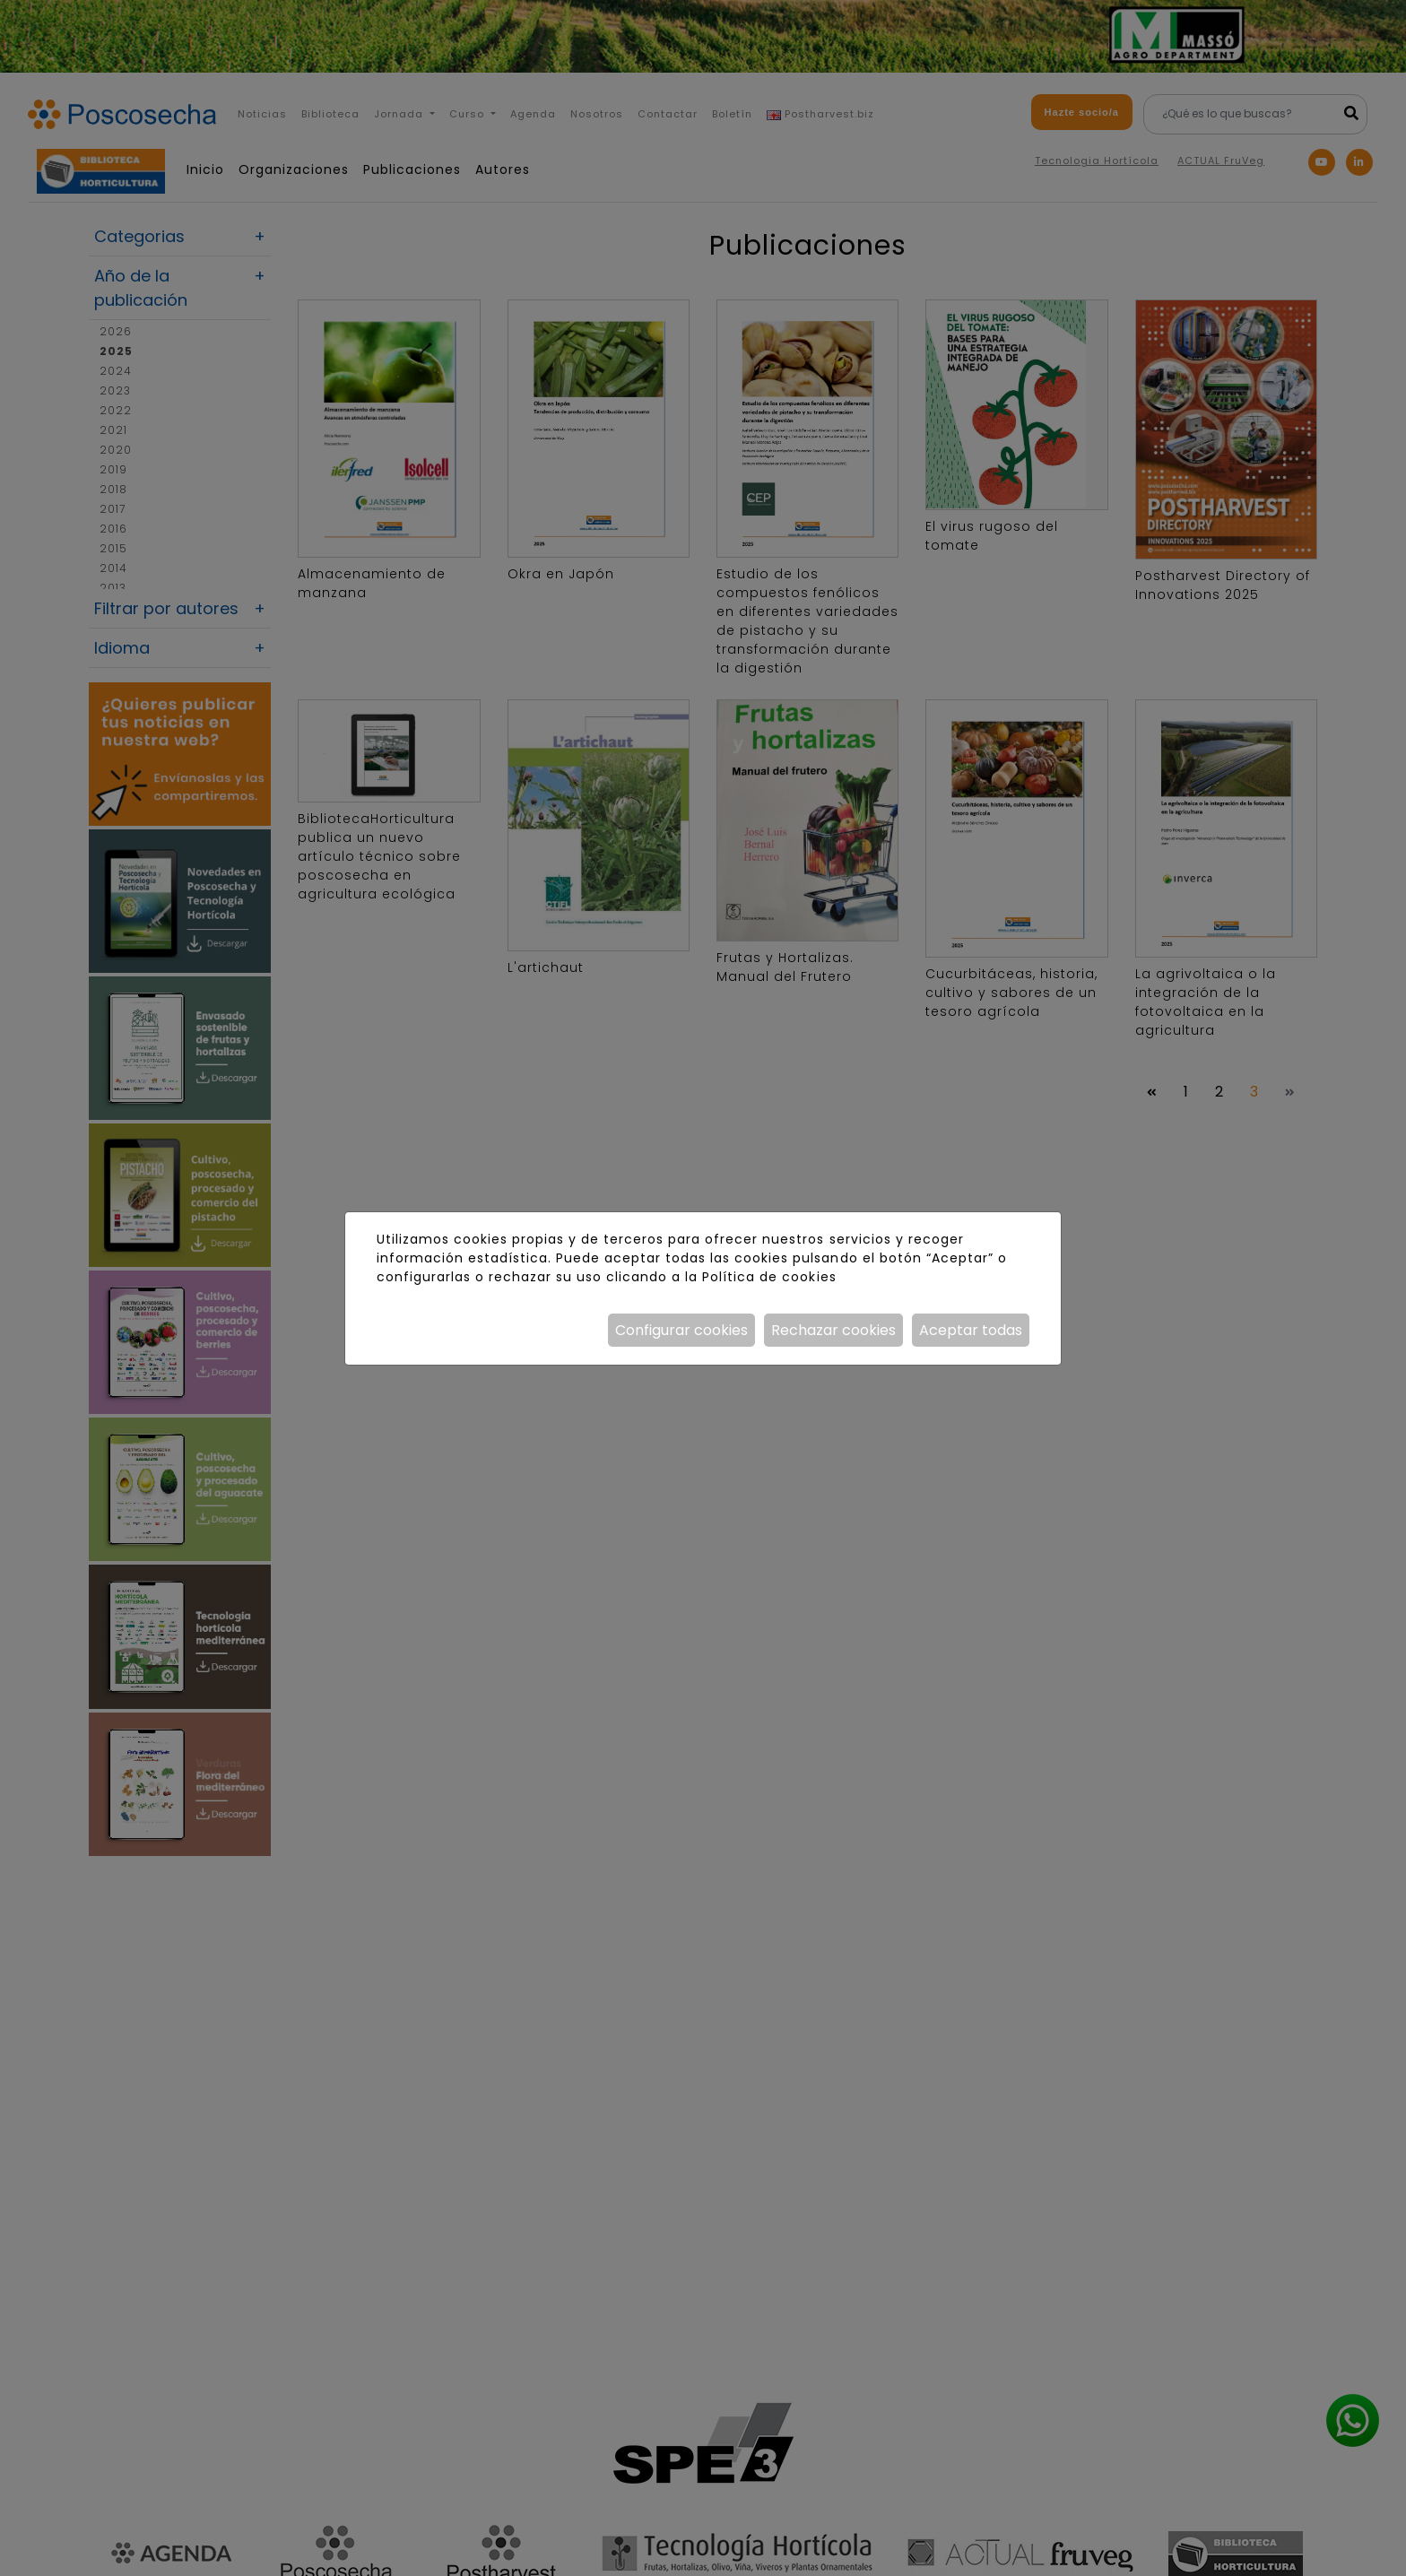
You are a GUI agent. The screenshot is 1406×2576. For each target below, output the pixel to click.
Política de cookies (769, 1277)
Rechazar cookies (833, 1330)
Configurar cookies (681, 1330)
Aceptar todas (970, 1330)
